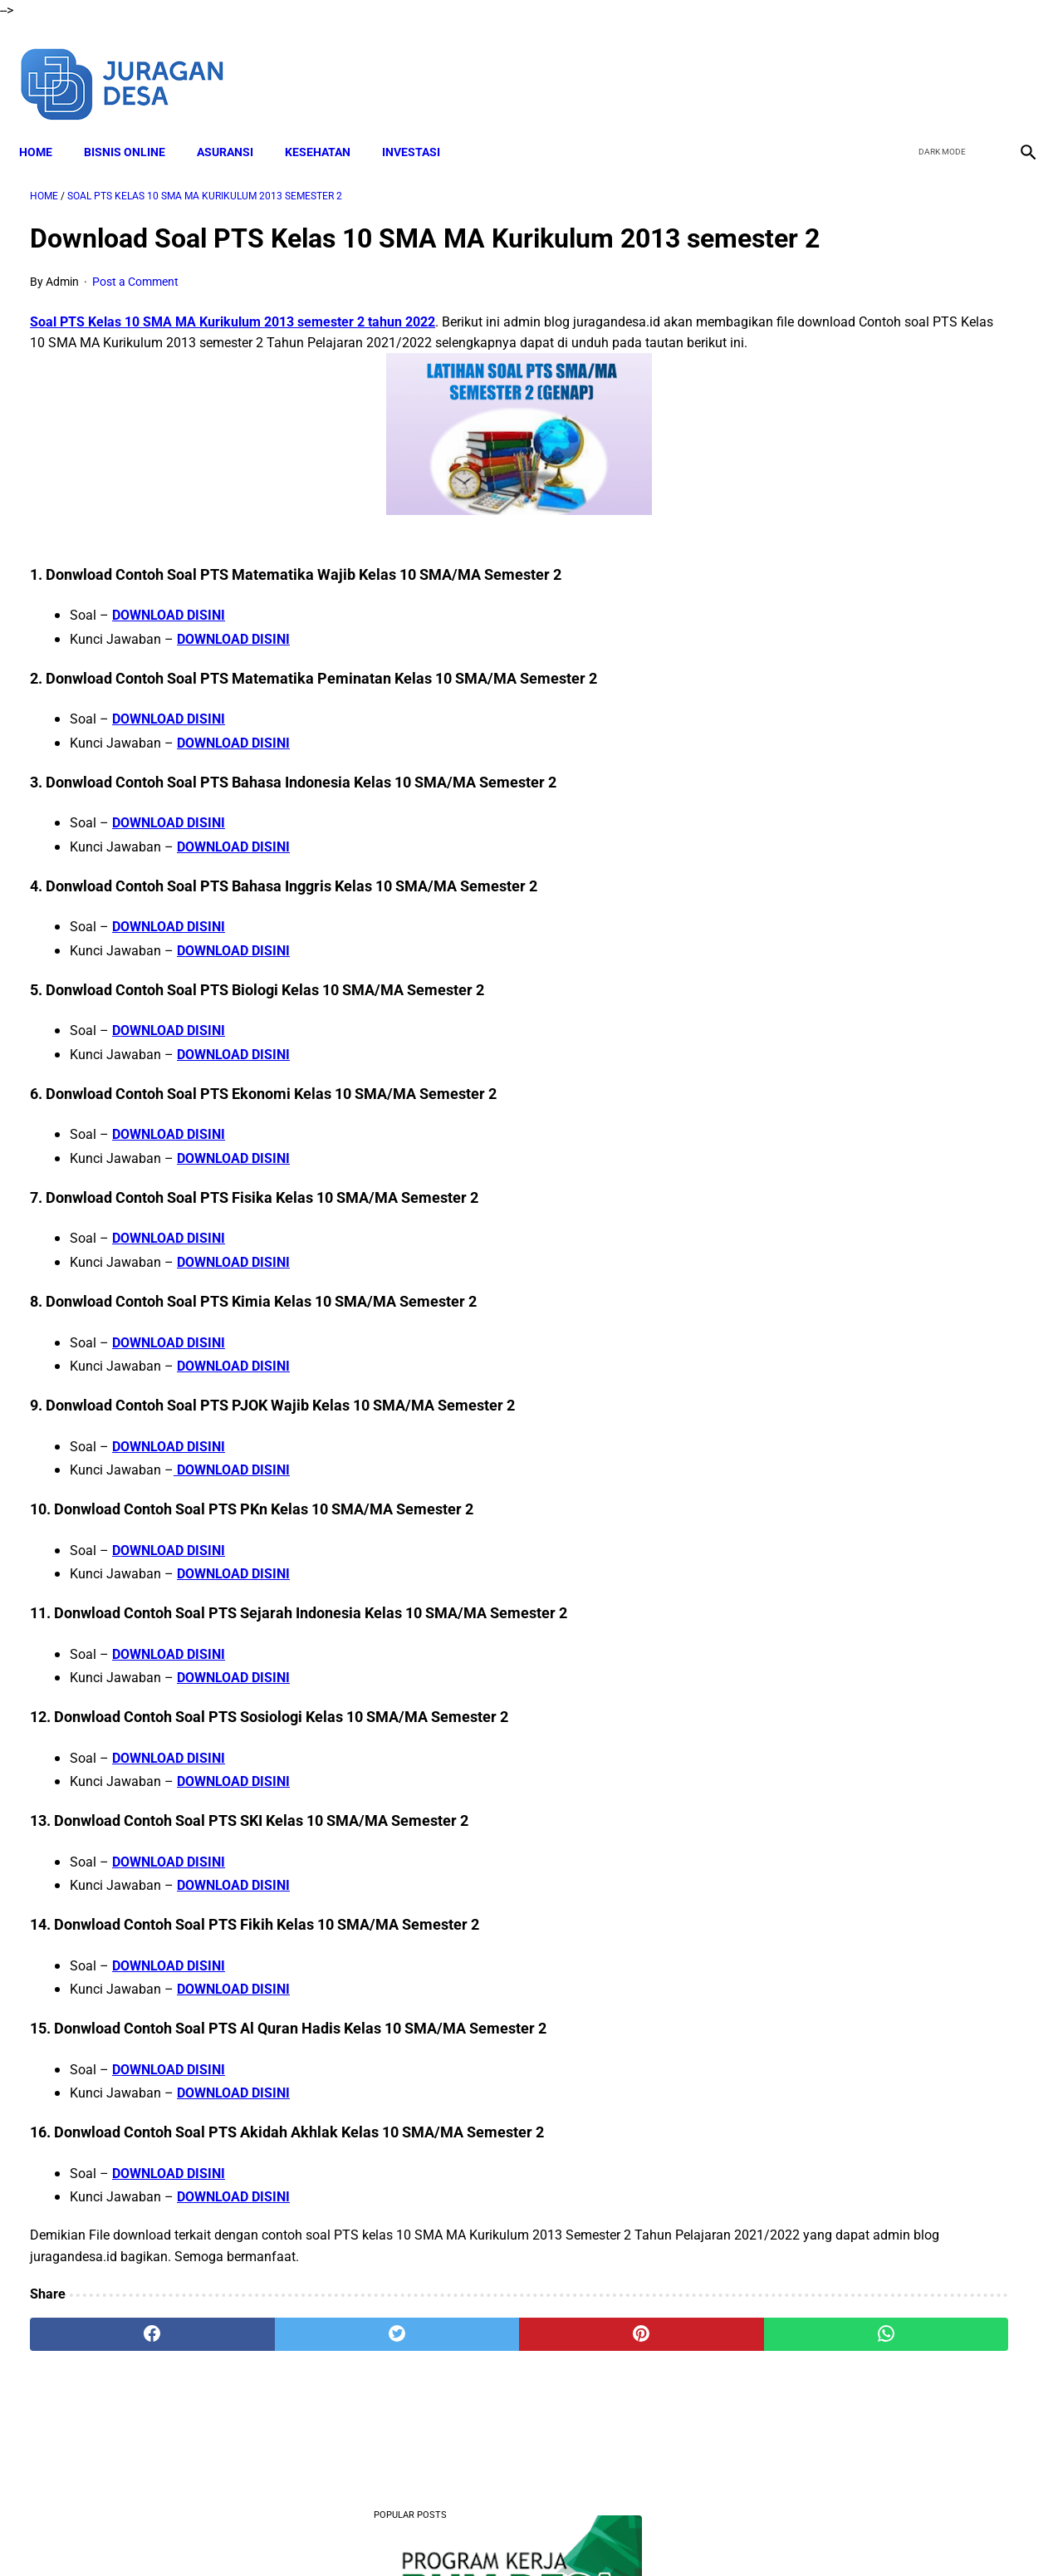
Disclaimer (397, 2533)
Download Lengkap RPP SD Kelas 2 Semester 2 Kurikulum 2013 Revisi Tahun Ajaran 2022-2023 (881, 891)
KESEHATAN (328, 125)
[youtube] (976, 65)
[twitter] (937, 65)
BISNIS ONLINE (135, 125)
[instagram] (1015, 65)
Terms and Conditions (497, 2533)
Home (46, 125)
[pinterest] (451, 2381)
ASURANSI (236, 125)
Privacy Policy (605, 2533)
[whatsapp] (619, 2381)
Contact (678, 2533)
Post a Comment (135, 308)
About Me (330, 2533)
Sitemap (737, 2533)
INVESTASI (422, 125)
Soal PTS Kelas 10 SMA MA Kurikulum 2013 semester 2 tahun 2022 (232, 348)
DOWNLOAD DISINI (168, 662)
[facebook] (898, 65)
